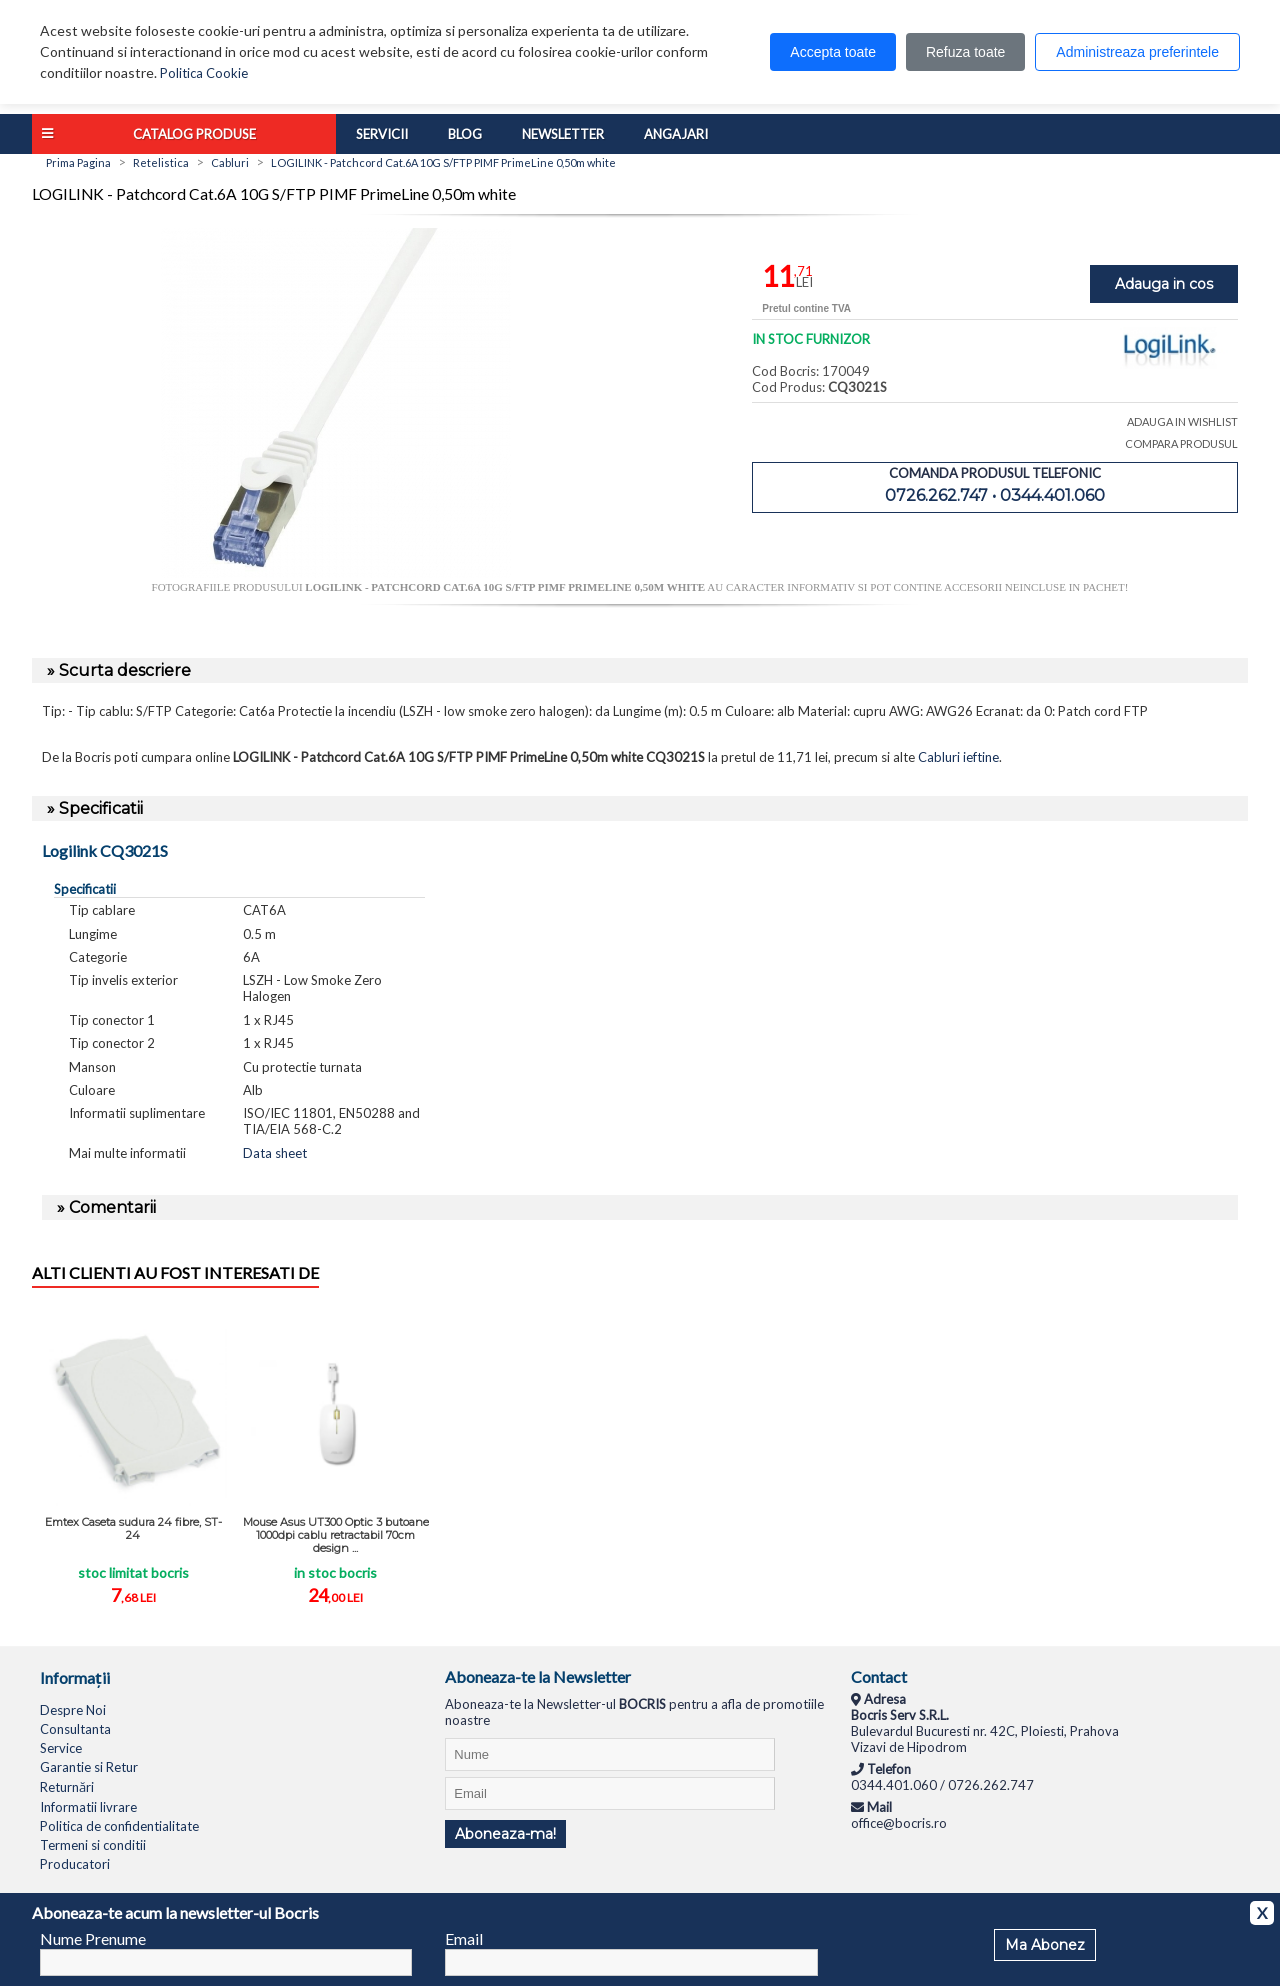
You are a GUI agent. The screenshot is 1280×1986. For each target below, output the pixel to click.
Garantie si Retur (89, 1767)
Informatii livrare (88, 1807)
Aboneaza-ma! (505, 1834)
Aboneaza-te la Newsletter (538, 1676)
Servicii (382, 134)
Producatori (75, 1864)
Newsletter (563, 134)
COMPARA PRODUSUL (1181, 443)
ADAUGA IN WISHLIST (1182, 421)
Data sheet (275, 1153)
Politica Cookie (204, 73)
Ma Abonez (1045, 1945)
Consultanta (75, 1729)
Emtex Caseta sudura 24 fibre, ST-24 (133, 1528)
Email (464, 1938)
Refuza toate (965, 52)
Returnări (67, 1787)
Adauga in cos (1164, 284)
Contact (879, 1676)
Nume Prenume (93, 1938)
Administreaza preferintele (1137, 52)
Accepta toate (833, 52)
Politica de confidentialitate (119, 1826)
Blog (465, 134)
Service (61, 1748)
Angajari (676, 134)
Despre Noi (73, 1710)
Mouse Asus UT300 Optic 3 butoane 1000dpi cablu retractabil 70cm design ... (336, 1535)
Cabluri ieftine (958, 757)
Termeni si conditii (93, 1845)
